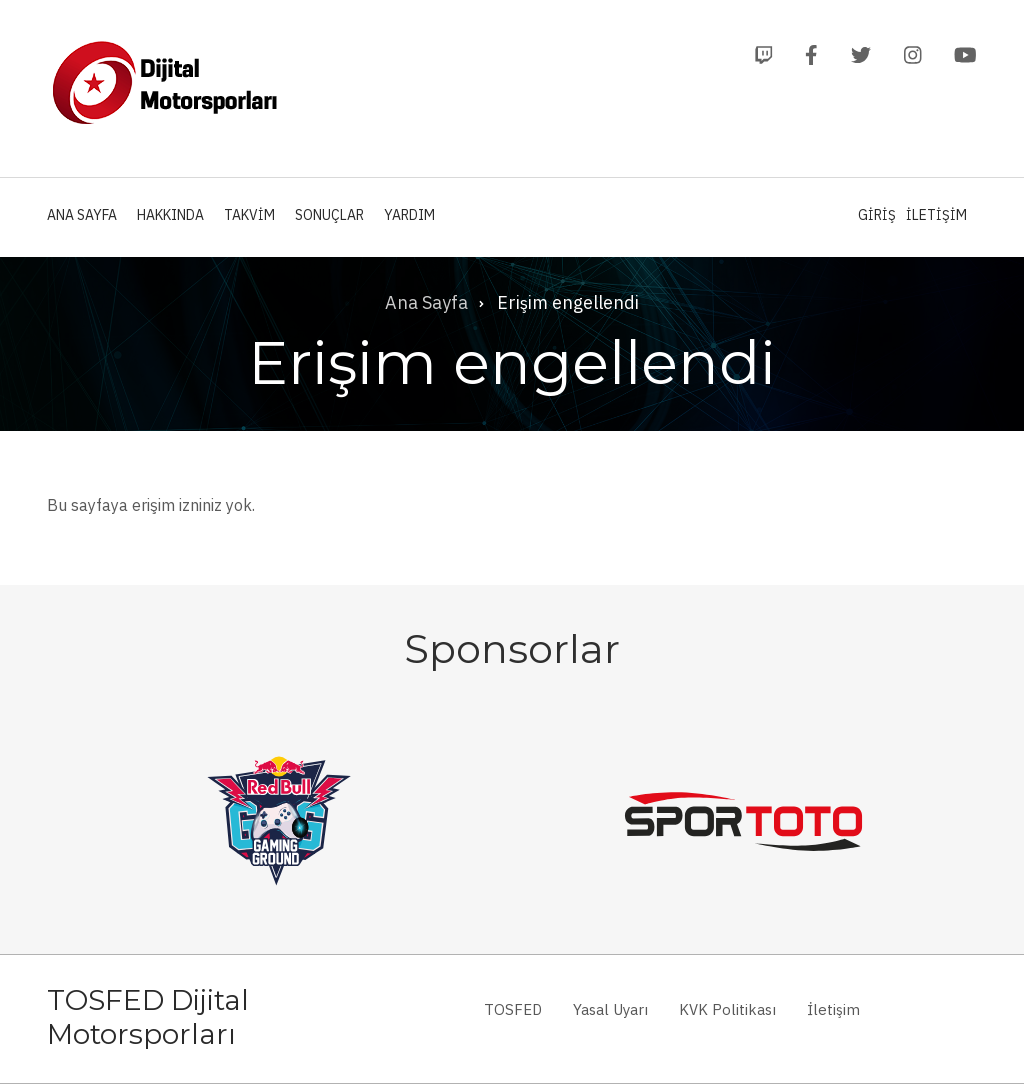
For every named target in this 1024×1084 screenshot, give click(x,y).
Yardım (409, 215)
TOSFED (513, 1009)
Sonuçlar (329, 215)
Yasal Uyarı (610, 1009)
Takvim (249, 215)
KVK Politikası (727, 1009)
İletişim (936, 215)
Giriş (877, 215)
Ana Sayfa (82, 215)
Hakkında (170, 215)
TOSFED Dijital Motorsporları (148, 1017)
